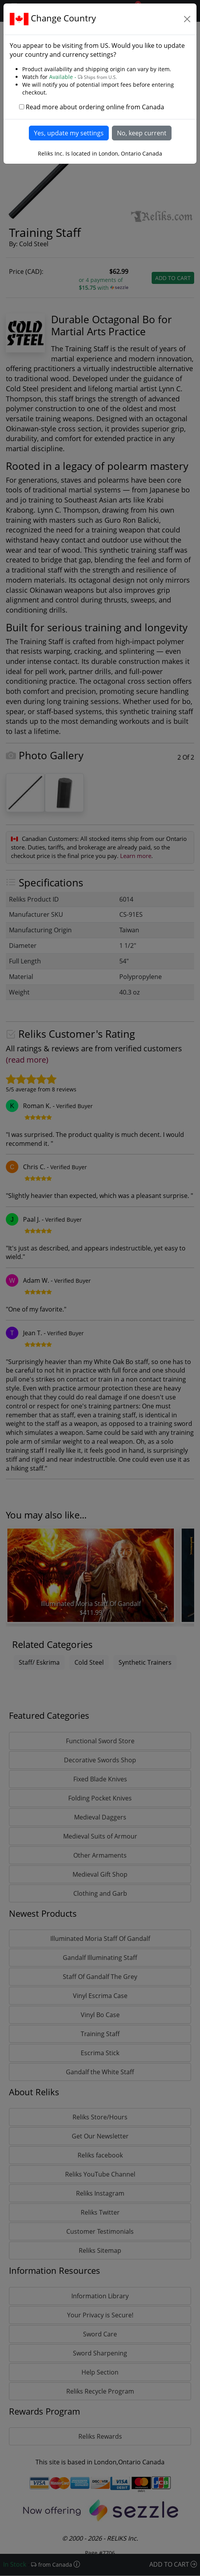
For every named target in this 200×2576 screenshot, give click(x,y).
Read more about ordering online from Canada (95, 107)
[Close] (187, 19)
